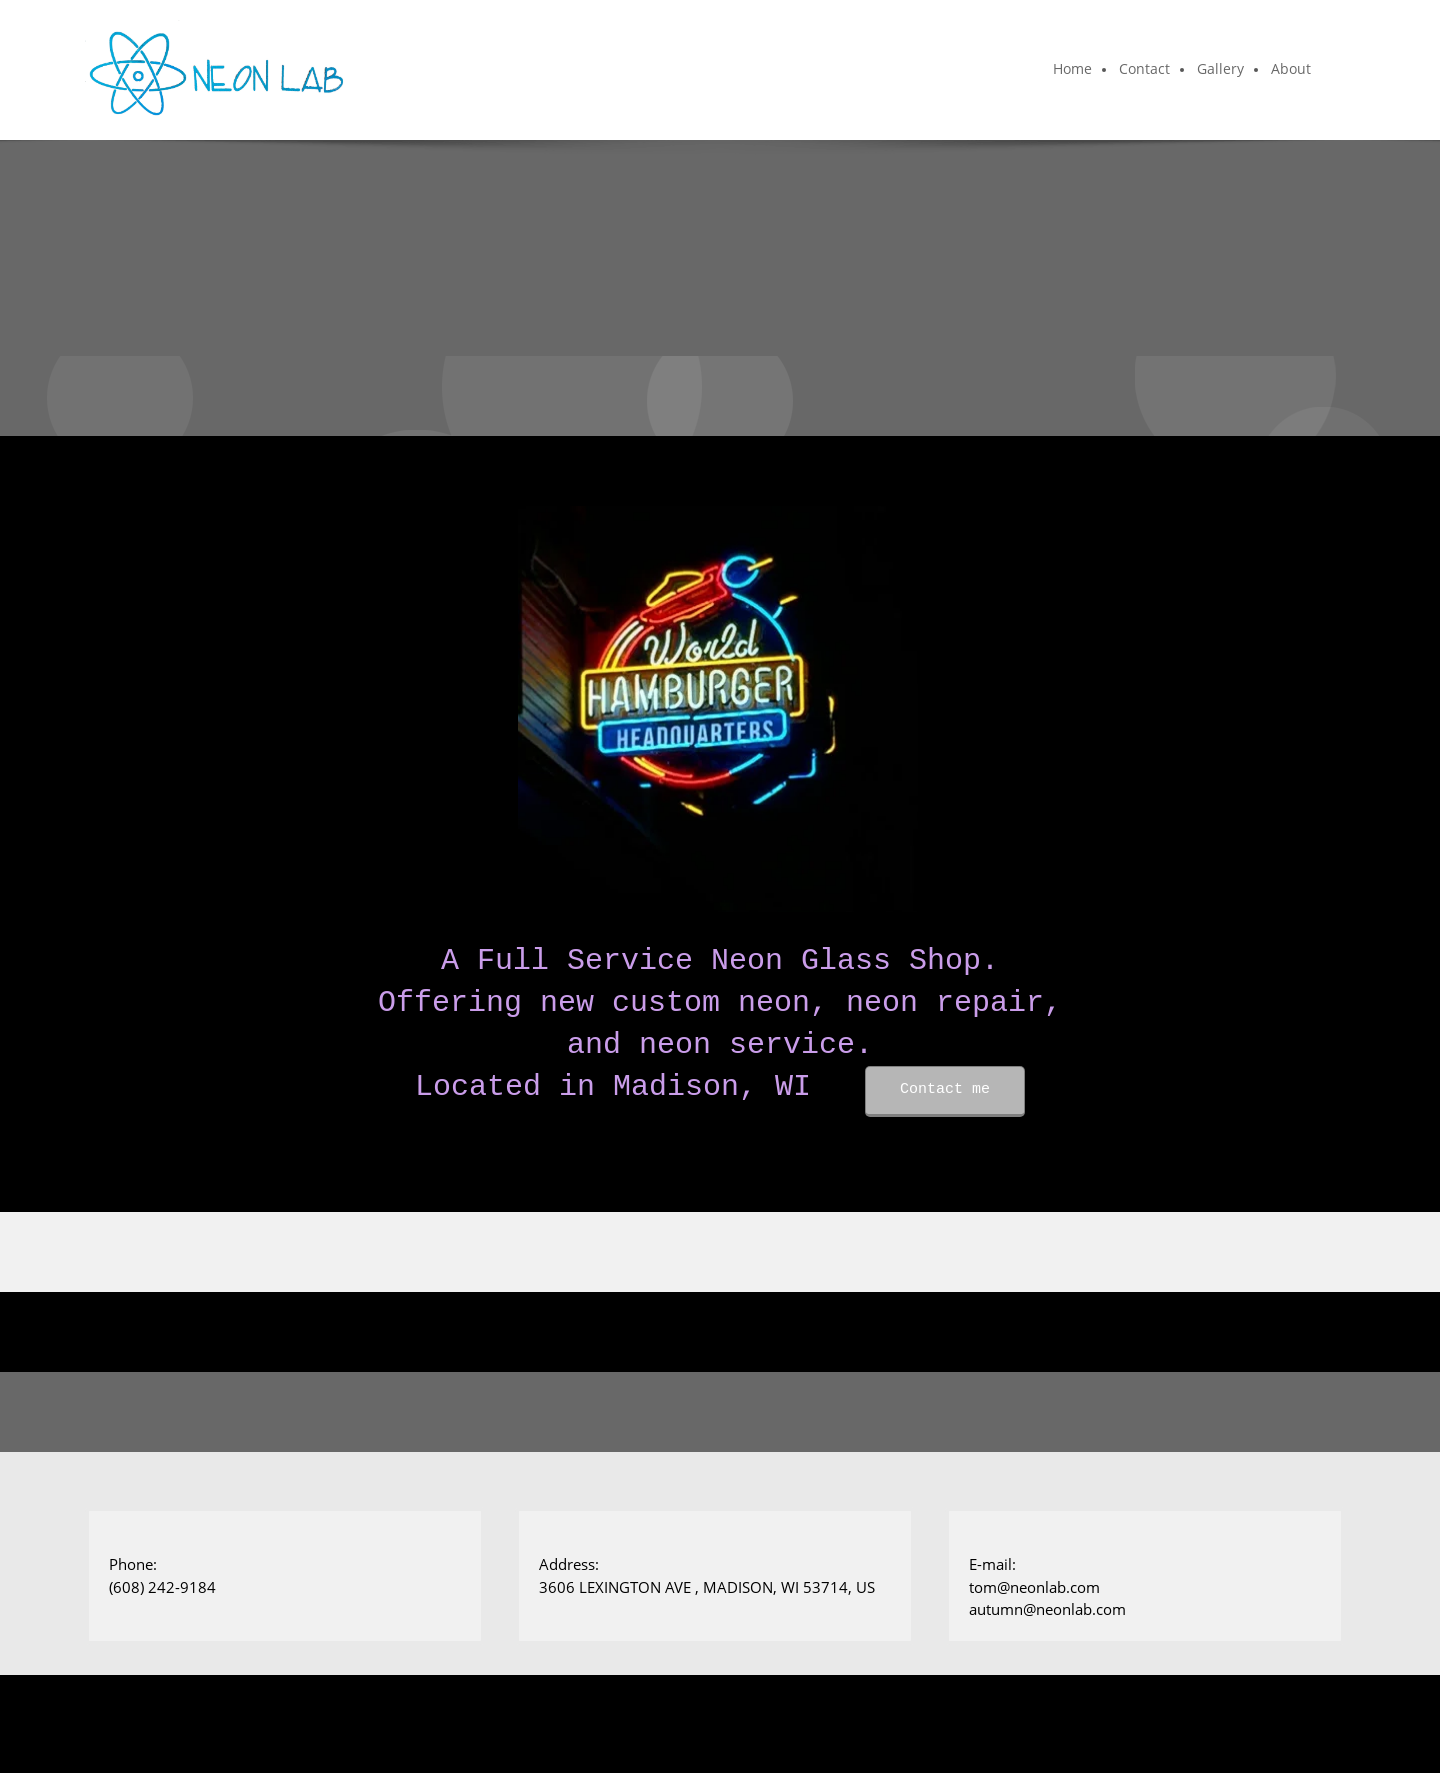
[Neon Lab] (217, 70)
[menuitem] (1073, 70)
